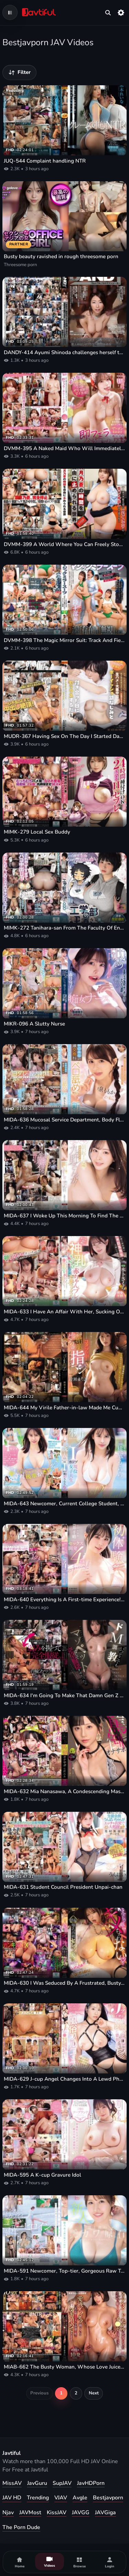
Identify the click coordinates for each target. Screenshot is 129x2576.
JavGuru (37, 2483)
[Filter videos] (19, 72)
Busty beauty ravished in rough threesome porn (61, 256)
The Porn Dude (21, 2527)
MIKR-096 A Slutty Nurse (34, 1023)
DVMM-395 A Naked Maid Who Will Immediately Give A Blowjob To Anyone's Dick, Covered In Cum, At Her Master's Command (64, 448)
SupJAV (62, 2483)
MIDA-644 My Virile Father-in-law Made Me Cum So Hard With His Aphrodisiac (64, 1407)
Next (94, 2393)
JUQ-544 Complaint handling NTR (45, 160)
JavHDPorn (91, 2483)
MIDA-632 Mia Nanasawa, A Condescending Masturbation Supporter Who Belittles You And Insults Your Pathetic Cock (64, 1791)
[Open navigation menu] (10, 12)
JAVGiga (105, 2512)
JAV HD (11, 2497)
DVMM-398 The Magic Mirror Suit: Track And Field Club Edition (64, 640)
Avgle (80, 2497)
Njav (8, 2512)
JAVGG (80, 2512)
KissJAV (56, 2512)
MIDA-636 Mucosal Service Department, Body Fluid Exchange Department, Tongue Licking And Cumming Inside (64, 1119)
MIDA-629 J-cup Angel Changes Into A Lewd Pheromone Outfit (64, 2079)
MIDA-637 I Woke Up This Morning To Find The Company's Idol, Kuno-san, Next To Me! (64, 1215)
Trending (38, 2497)
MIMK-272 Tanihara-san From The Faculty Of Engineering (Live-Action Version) (64, 927)
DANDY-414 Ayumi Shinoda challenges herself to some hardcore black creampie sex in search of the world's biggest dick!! (64, 352)
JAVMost (30, 2512)
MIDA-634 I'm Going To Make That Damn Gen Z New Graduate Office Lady (64, 1695)
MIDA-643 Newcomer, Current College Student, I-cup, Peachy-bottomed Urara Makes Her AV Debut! (64, 1503)
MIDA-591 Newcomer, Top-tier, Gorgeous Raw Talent (64, 2270)
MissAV (12, 2483)
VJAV (60, 2497)
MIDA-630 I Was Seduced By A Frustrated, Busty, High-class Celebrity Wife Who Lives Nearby (64, 1983)
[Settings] (121, 12)
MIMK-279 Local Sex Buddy (37, 831)
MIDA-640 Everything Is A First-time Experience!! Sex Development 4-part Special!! (64, 1599)
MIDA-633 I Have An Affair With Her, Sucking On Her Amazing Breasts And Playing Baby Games (64, 1311)
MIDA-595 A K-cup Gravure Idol (42, 2174)
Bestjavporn (108, 2497)
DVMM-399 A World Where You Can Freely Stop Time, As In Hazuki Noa (64, 544)
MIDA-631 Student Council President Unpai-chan (63, 1887)
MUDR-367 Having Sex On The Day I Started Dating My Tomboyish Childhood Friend (64, 736)
